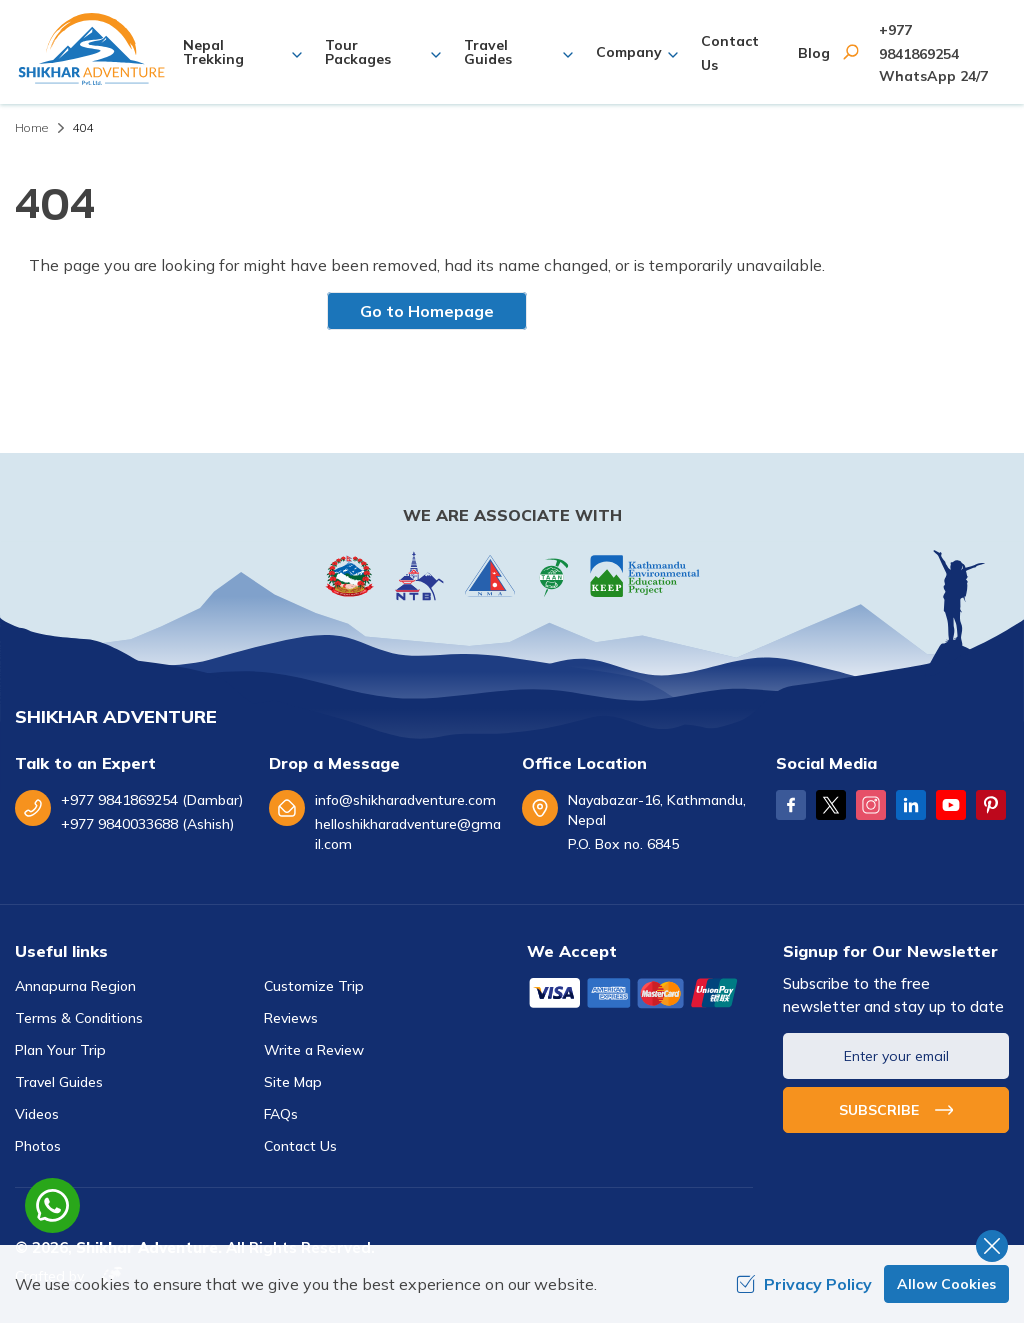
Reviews (291, 1018)
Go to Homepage (427, 311)
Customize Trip (314, 986)
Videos (37, 1114)
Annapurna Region (75, 986)
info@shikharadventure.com (405, 800)
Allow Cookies (946, 1284)
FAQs (281, 1114)
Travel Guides (59, 1082)
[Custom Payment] (640, 995)
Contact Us (300, 1146)
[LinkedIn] (911, 805)
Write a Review (314, 1050)
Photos (38, 1146)
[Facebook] (791, 805)
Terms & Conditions (79, 1018)
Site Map (293, 1082)
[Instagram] (871, 805)
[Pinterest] (991, 805)
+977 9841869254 (919, 42)
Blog (814, 53)
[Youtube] (951, 805)
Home (31, 127)
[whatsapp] (52, 1205)
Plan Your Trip (60, 1050)
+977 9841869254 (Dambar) (152, 800)
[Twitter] (831, 805)
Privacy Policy (804, 1284)
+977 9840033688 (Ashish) (147, 824)
